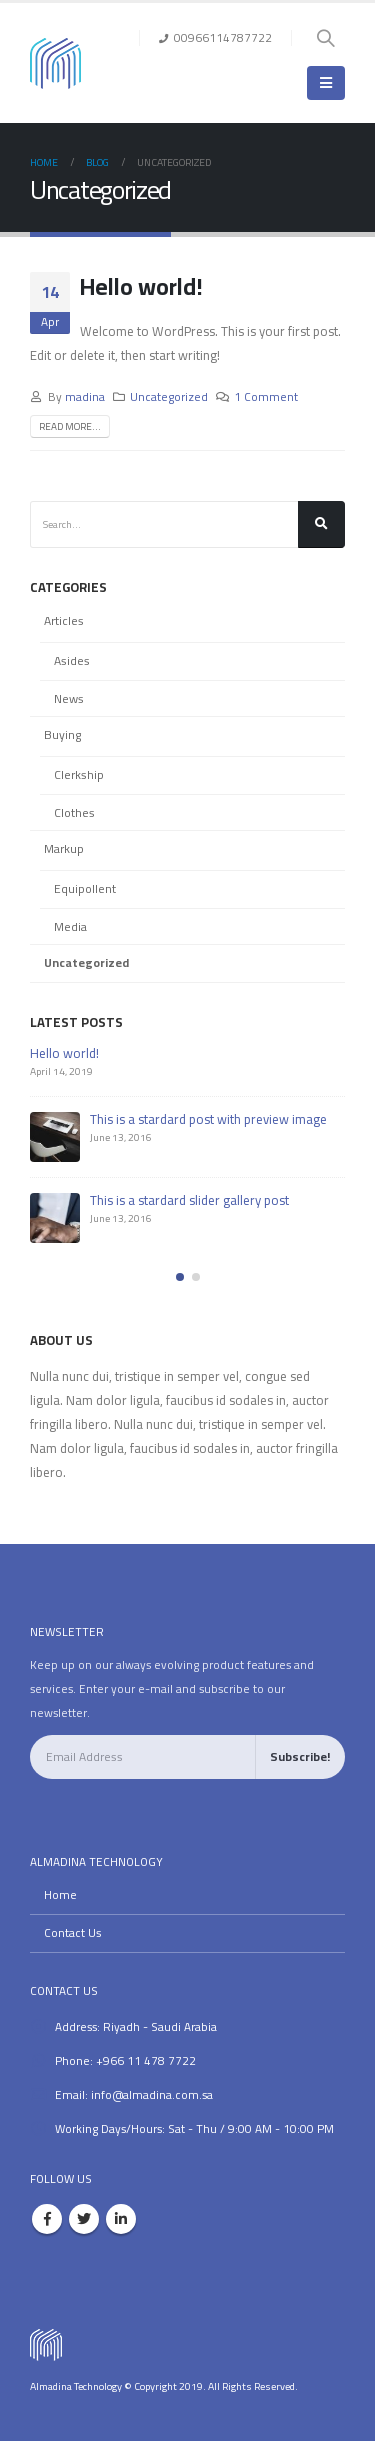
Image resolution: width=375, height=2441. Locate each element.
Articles (64, 620)
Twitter (84, 2219)
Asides (72, 660)
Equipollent (85, 888)
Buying (62, 734)
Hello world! (141, 286)
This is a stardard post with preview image (208, 1119)
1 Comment (266, 397)
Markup (64, 848)
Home (60, 1895)
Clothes (74, 812)
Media (70, 926)
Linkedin (121, 2219)
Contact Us (72, 1933)
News (69, 698)
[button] (180, 1277)
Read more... (70, 426)
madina (85, 397)
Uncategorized (169, 397)
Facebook (47, 2219)
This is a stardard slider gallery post (189, 1200)
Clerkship (79, 774)
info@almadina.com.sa (152, 2095)
